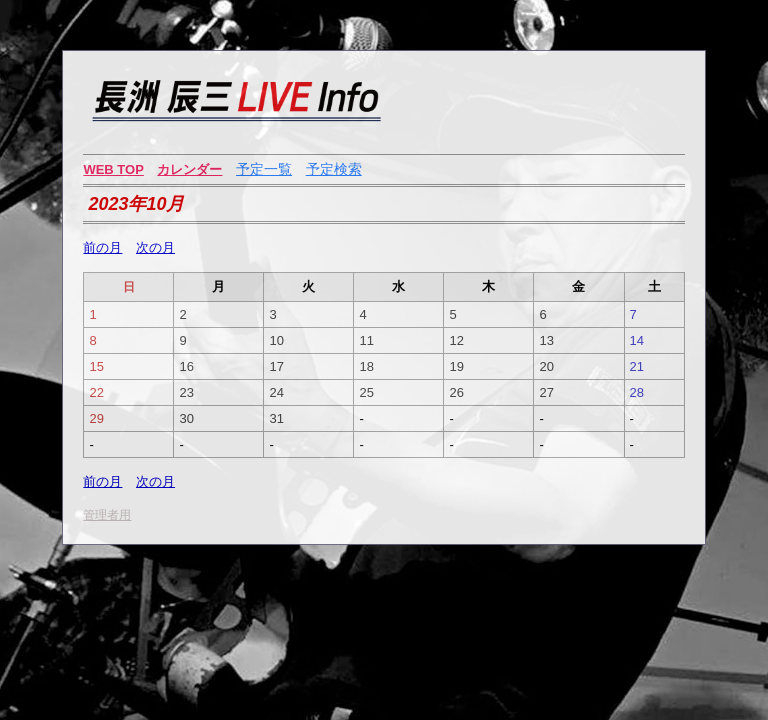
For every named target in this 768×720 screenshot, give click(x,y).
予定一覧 (264, 169)
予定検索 (334, 169)
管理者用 (107, 515)
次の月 (155, 247)
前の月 (102, 247)
